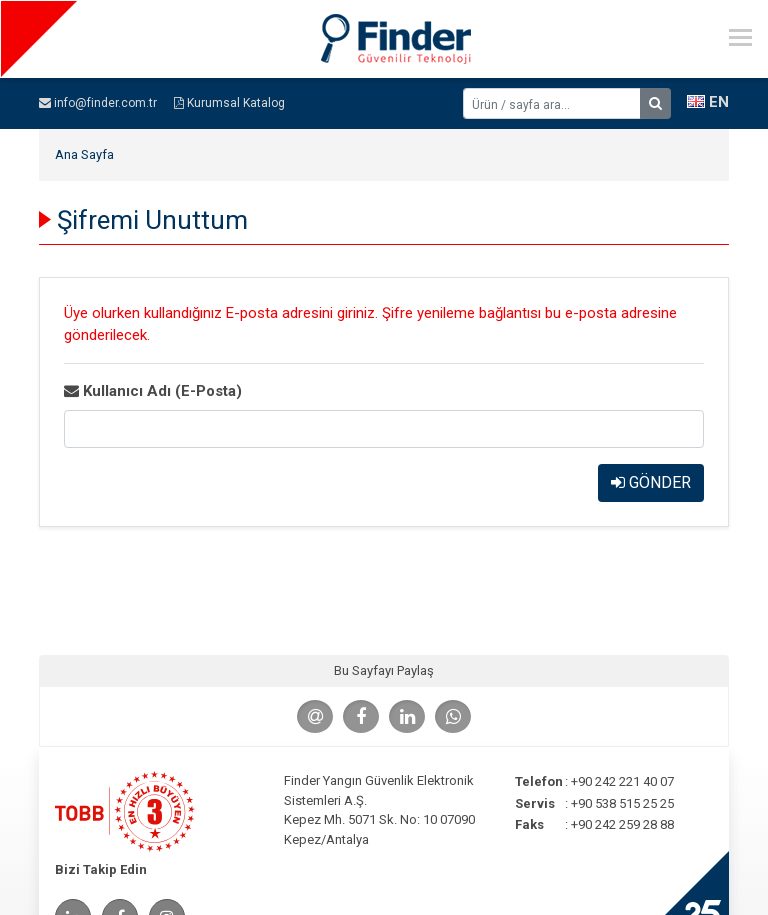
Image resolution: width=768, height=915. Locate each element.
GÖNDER (651, 482)
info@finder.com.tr (98, 103)
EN (708, 102)
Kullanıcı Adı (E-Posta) (153, 391)
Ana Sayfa (84, 154)
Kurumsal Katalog (229, 103)
